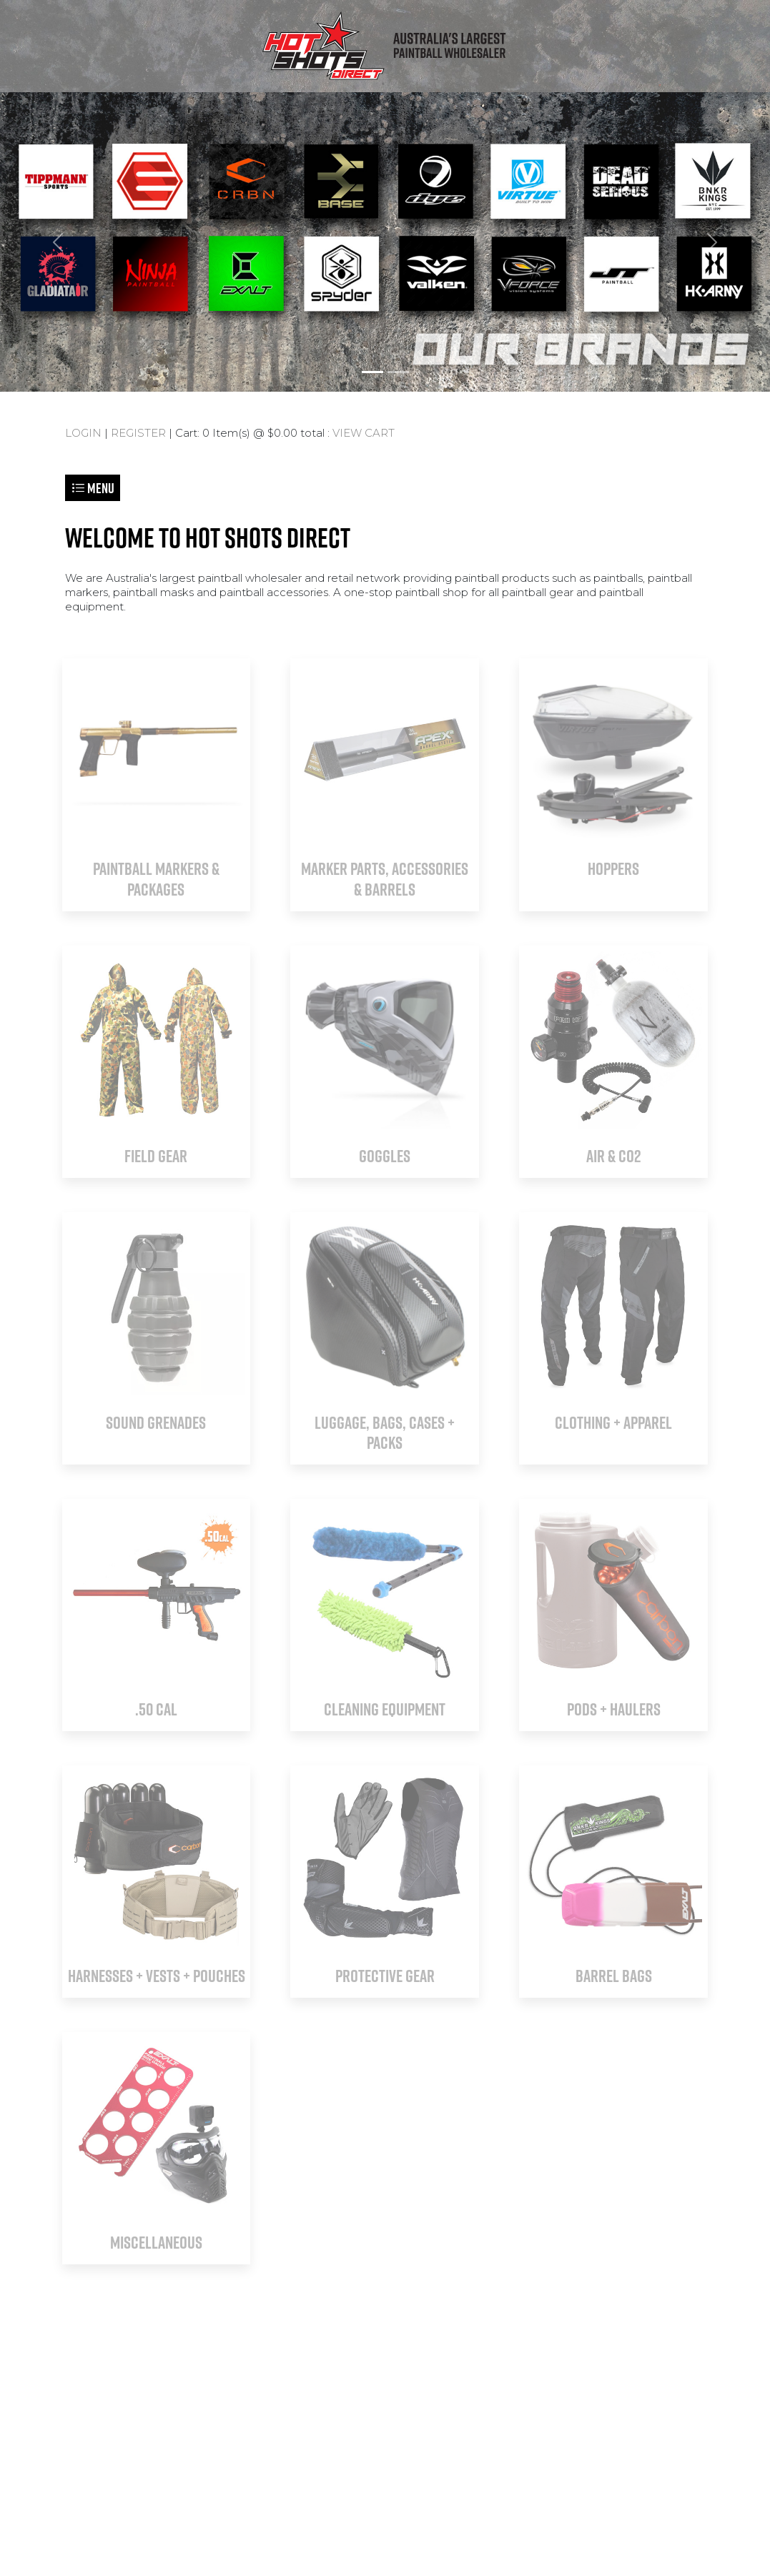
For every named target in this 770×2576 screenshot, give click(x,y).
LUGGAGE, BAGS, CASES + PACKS (385, 1432)
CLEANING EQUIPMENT (384, 1709)
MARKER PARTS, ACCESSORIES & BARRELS (384, 878)
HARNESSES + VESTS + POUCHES (156, 1975)
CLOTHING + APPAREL (613, 1422)
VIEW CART (363, 433)
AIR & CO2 (613, 1156)
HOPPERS (613, 868)
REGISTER (138, 433)
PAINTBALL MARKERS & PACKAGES (156, 878)
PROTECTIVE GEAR (385, 1975)
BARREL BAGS (614, 1975)
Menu (92, 487)
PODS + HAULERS (614, 1709)
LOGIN (83, 433)
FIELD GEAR (155, 1156)
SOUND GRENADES (156, 1422)
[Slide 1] (372, 372)
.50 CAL (156, 1709)
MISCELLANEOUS (156, 2242)
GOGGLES (384, 1156)
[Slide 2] (398, 372)
